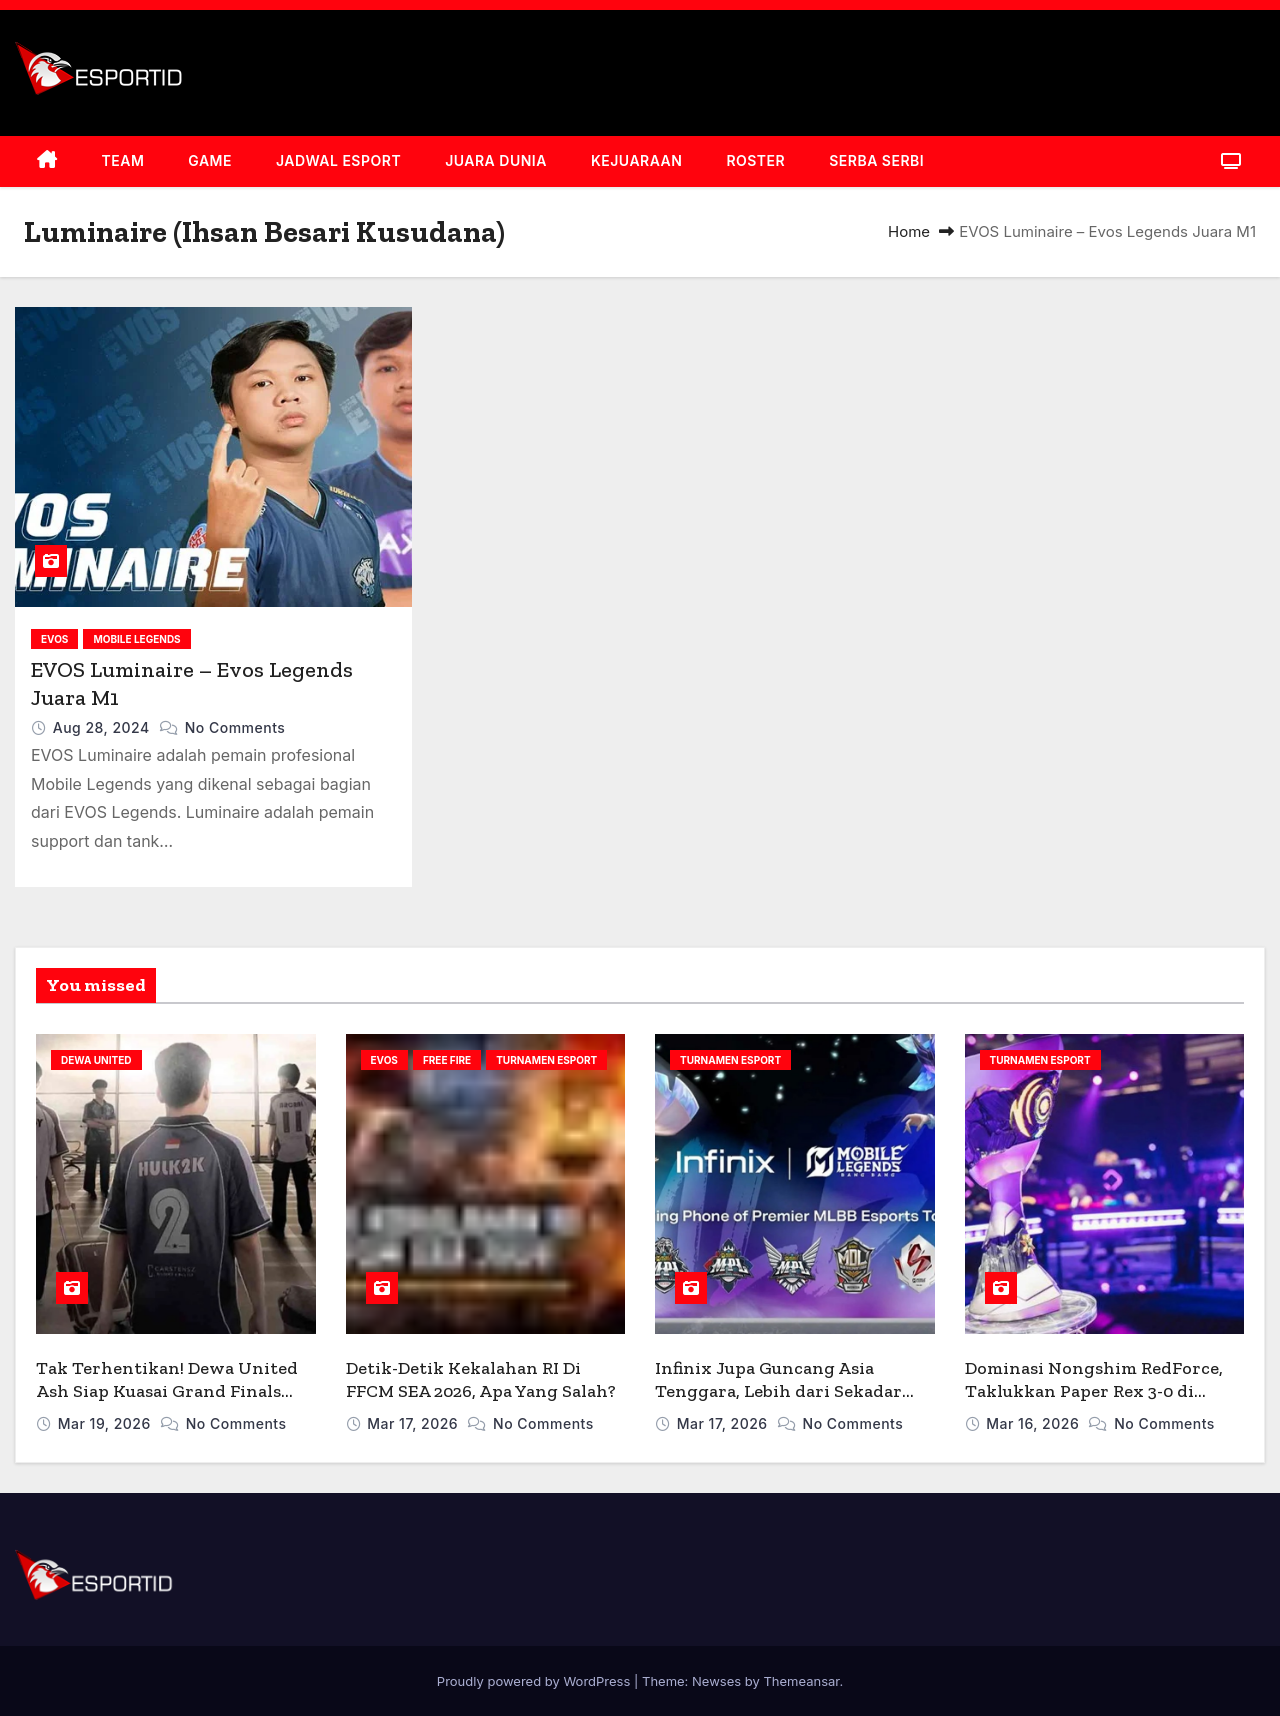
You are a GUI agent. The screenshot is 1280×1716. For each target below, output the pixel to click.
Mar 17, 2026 (414, 1423)
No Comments (235, 727)
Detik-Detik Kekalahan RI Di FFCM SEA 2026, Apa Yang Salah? (481, 1379)
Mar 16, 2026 (1034, 1423)
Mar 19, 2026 (106, 1423)
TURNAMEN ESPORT (546, 1060)
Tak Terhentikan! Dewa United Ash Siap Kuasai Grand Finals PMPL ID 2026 (167, 1390)
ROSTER (755, 160)
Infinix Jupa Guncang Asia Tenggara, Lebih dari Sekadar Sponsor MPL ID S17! (778, 1390)
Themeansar (801, 1681)
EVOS (54, 639)
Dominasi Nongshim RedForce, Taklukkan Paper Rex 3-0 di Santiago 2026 (1094, 1390)
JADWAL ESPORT (338, 160)
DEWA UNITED (96, 1060)
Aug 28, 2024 (103, 727)
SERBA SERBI (876, 160)
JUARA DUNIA (496, 160)
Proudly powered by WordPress (535, 1681)
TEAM (123, 160)
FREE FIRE (447, 1060)
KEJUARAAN (637, 160)
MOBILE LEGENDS (136, 639)
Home (909, 231)
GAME (210, 160)
